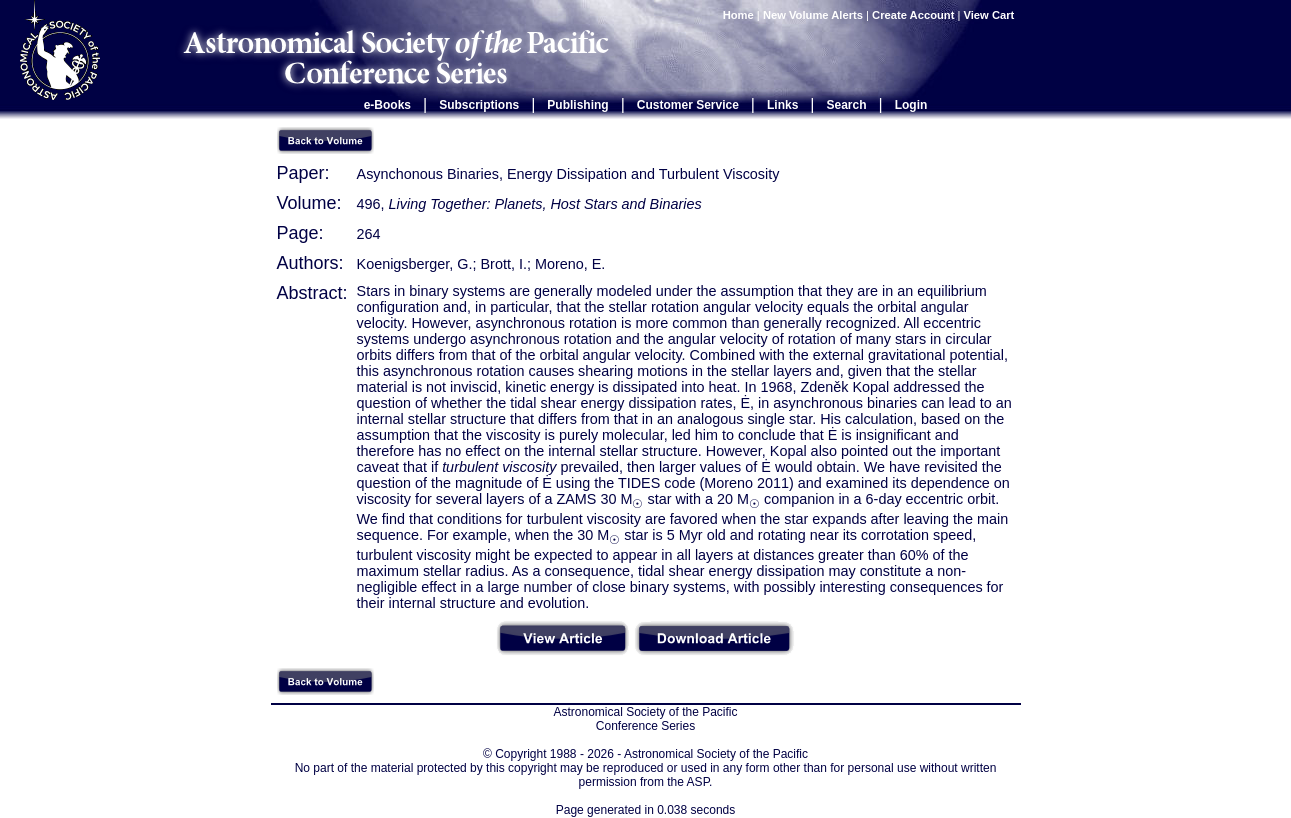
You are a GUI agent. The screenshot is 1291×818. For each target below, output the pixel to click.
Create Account (913, 15)
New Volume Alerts (813, 15)
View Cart (991, 15)
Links (782, 105)
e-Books (387, 105)
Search (847, 105)
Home (738, 15)
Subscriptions (479, 105)
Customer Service (688, 105)
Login (911, 105)
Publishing (577, 105)
